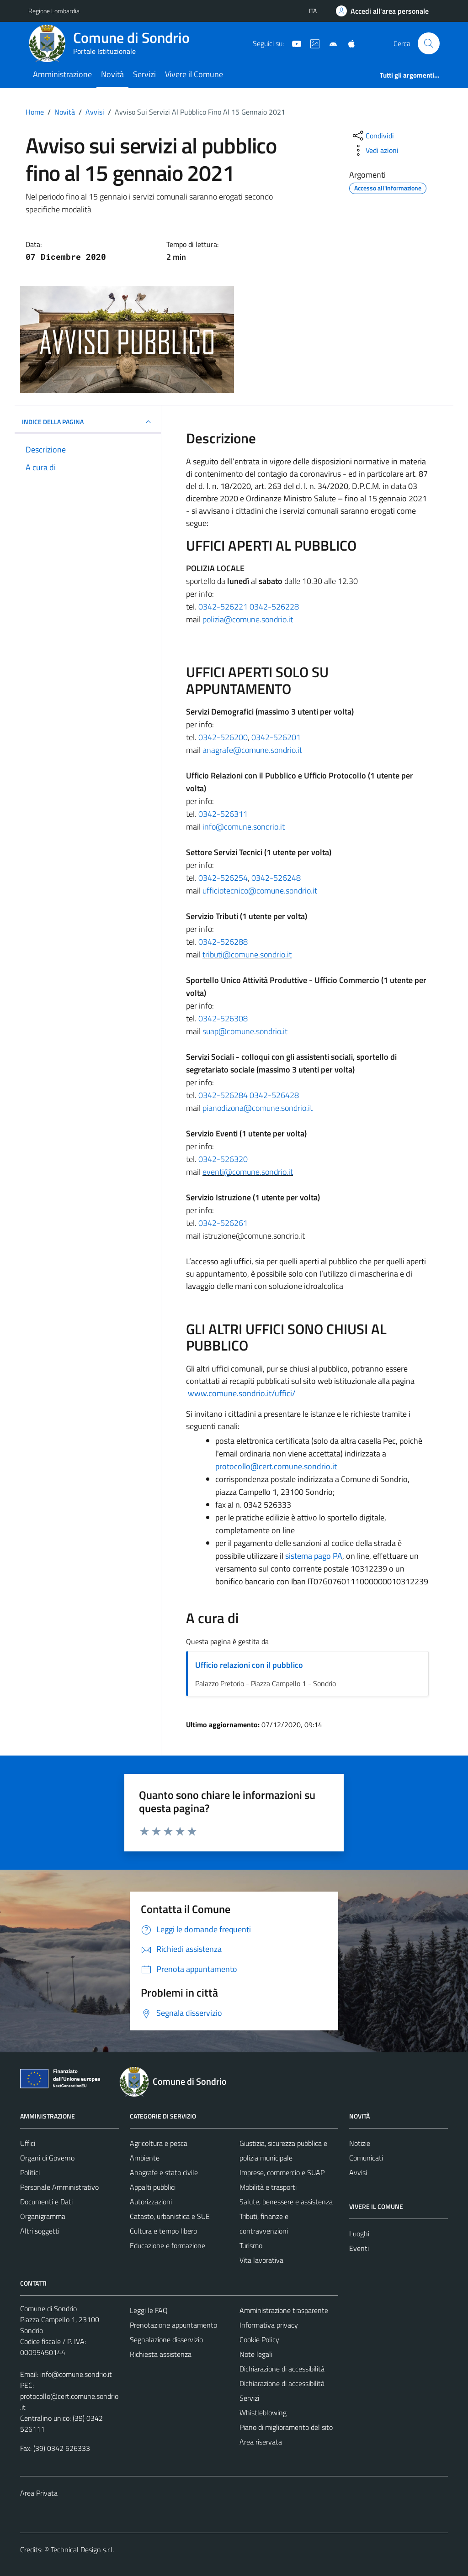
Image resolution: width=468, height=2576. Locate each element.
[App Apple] (348, 42)
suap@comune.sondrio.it (244, 1031)
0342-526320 (223, 1159)
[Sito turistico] (311, 42)
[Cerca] (429, 43)
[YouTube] (293, 42)
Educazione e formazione (167, 2245)
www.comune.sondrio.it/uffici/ (241, 1393)
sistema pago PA (313, 1556)
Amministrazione (62, 74)
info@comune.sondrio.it (243, 826)
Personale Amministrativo (59, 2187)
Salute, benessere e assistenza (286, 2201)
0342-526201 (276, 737)
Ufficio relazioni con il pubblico (249, 1665)
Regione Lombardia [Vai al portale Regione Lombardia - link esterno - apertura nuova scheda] (54, 11)
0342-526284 (223, 1095)
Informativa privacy (268, 2324)
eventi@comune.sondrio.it (247, 1172)
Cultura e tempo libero (163, 2230)
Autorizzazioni (151, 2201)
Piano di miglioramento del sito (286, 2427)
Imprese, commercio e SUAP (281, 2172)
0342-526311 (223, 814)
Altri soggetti (39, 2230)
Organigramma (42, 2216)
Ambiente (145, 2157)
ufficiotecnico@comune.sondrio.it (259, 890)
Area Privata (39, 2492)
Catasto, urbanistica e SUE (170, 2216)
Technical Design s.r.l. (82, 2549)
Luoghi (359, 2233)
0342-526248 (276, 878)
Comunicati (366, 2157)
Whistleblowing (263, 2412)
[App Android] (329, 42)
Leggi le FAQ (149, 2310)
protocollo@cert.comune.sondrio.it (276, 1466)
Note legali (255, 2354)
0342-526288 (223, 942)
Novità (112, 74)
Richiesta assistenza (160, 2354)
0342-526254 (223, 878)
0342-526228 (274, 606)
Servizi (144, 74)
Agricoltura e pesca (158, 2143)
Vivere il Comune (194, 74)
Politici (30, 2172)
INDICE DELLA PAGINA (88, 421)
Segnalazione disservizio (166, 2339)
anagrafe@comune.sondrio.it (252, 750)
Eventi (359, 2248)
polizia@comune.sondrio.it (247, 619)
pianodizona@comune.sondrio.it (257, 1108)
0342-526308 (223, 1018)
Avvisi (358, 2172)
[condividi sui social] (372, 135)
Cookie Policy (259, 2339)
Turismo (250, 2245)
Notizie (359, 2143)
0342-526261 (223, 1223)
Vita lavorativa (261, 2260)
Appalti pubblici (153, 2187)
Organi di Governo (47, 2157)
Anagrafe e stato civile (164, 2172)
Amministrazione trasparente (283, 2310)
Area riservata (260, 2441)
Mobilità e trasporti (268, 2187)
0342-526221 (223, 606)
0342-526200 (223, 737)
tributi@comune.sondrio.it (247, 954)
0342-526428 (274, 1095)
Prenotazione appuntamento (173, 2324)
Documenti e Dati (46, 2201)
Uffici (27, 2143)
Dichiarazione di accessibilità (281, 2368)
